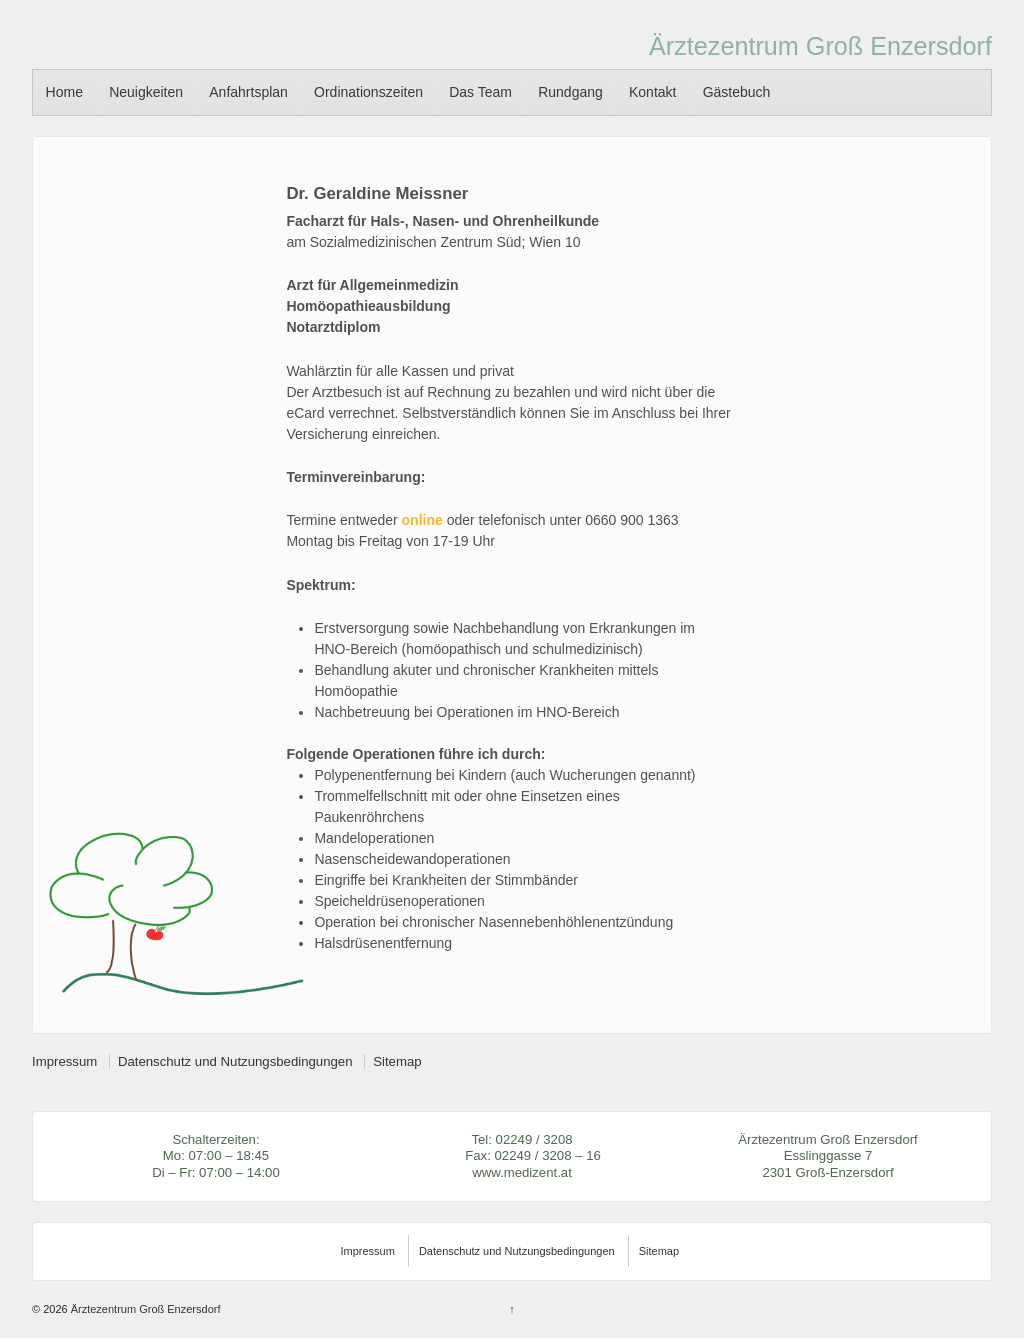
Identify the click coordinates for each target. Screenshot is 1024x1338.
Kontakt (652, 92)
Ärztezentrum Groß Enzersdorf (820, 46)
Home (64, 92)
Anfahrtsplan (248, 92)
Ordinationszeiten (368, 92)
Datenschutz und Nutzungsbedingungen (235, 1061)
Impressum (64, 1061)
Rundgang (570, 92)
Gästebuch (737, 92)
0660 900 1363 (631, 520)
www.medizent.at (522, 1172)
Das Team (480, 92)
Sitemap (397, 1061)
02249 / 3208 (534, 1139)
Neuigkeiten (146, 92)
